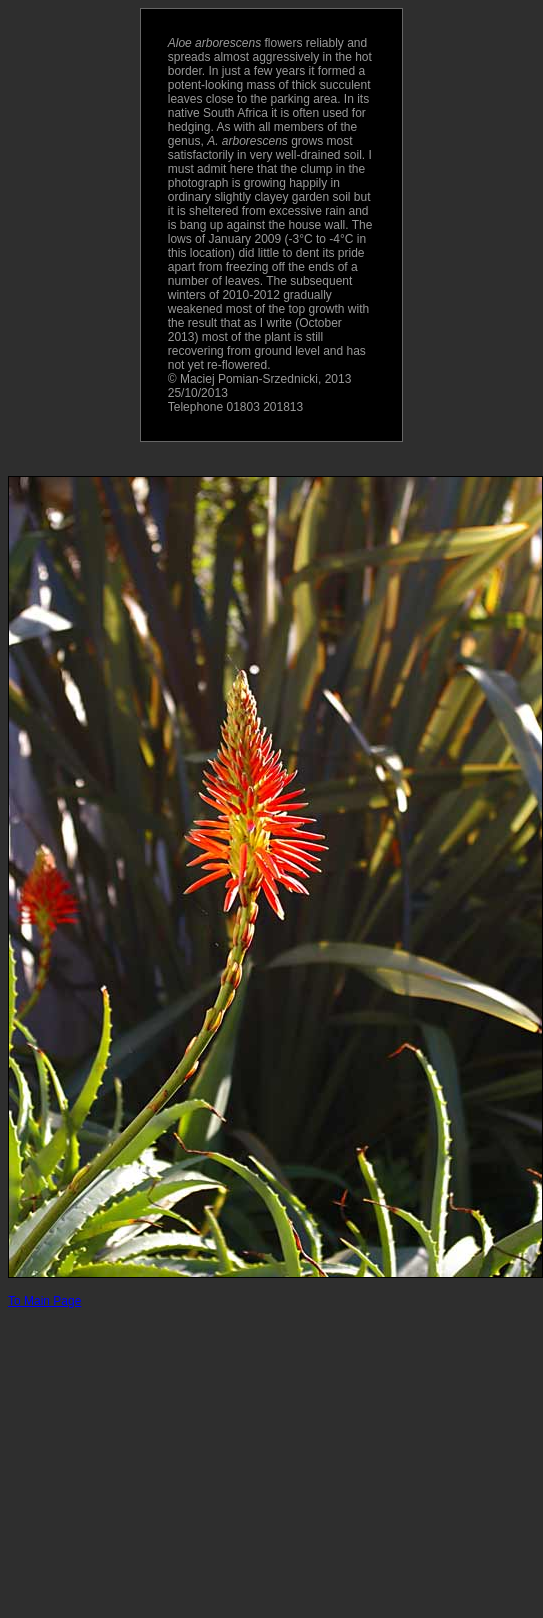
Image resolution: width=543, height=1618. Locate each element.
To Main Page (44, 1301)
